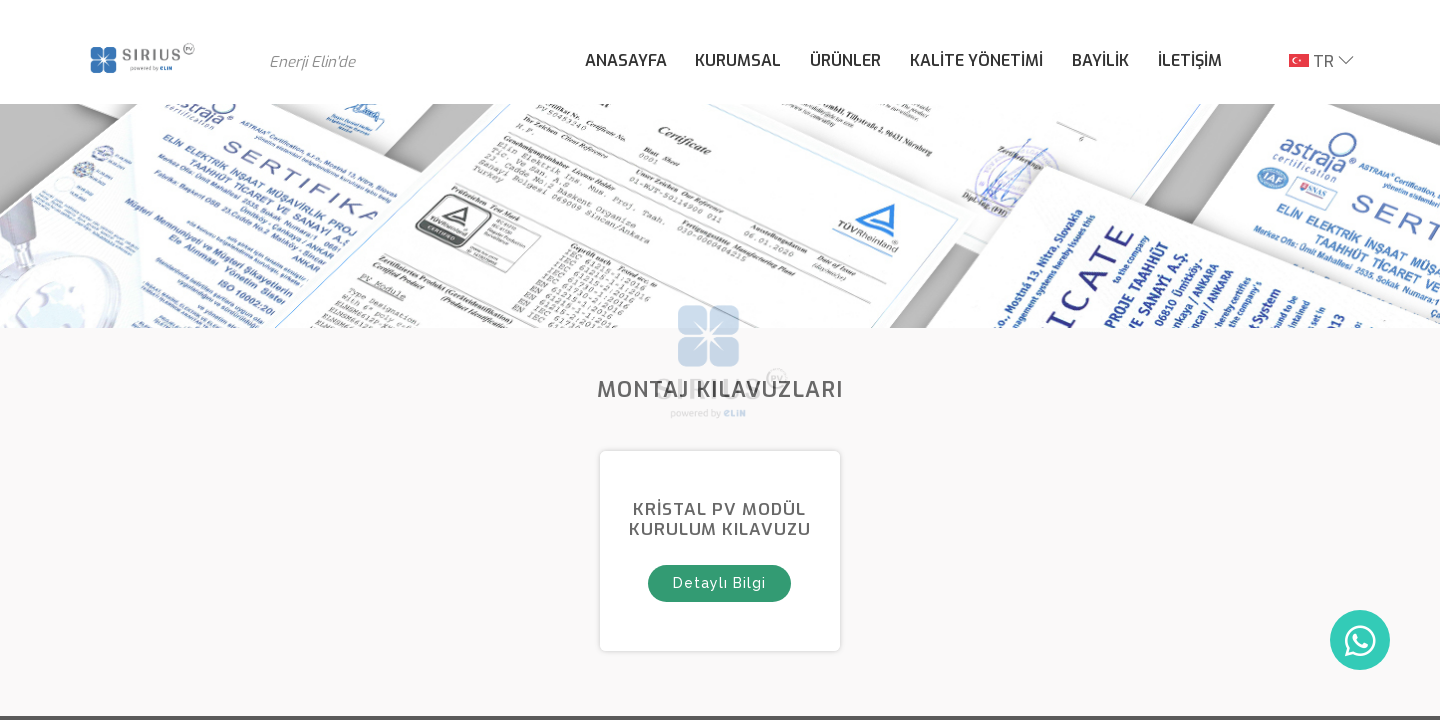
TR (1311, 61)
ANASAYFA (626, 60)
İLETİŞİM (1190, 60)
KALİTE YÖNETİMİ (976, 60)
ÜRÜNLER (845, 60)
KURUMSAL (738, 60)
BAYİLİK (1100, 60)
